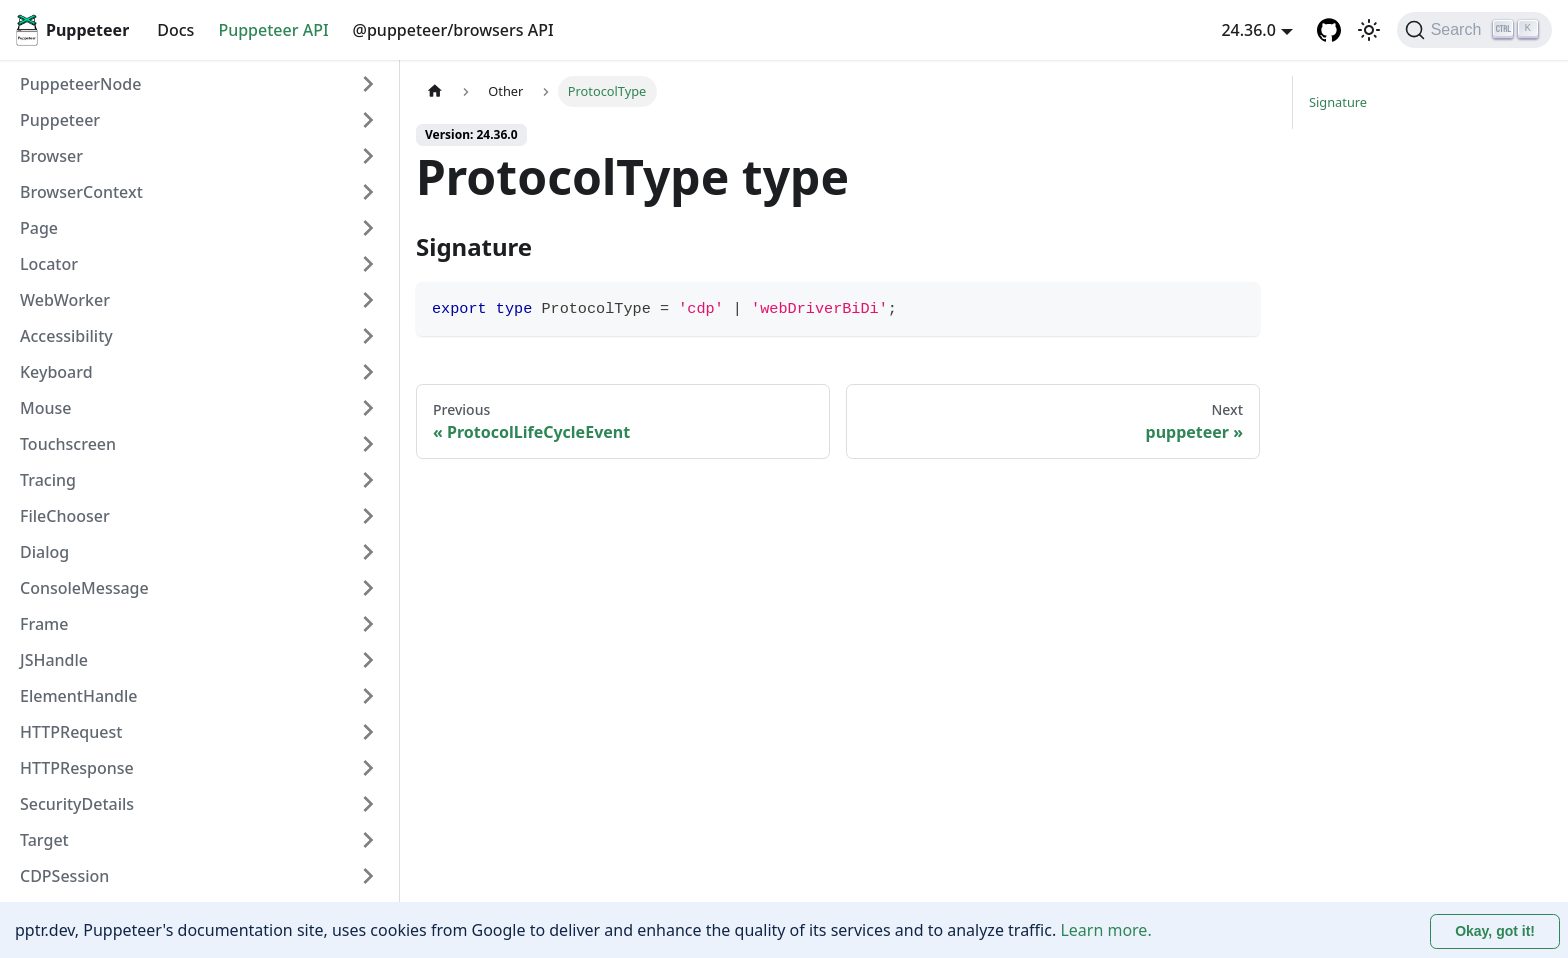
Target (44, 840)
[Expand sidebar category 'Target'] (368, 840)
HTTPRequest (71, 732)
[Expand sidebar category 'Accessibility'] (368, 336)
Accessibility (66, 336)
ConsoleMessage (84, 588)
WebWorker (65, 300)
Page (39, 228)
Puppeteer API (273, 30)
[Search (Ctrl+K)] (1474, 30)
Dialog (44, 552)
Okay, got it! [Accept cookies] (1495, 931)
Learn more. (1105, 930)
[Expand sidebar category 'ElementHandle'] (368, 696)
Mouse (45, 408)
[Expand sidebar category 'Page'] (368, 228)
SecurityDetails (77, 804)
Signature (1338, 102)
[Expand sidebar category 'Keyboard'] (368, 372)
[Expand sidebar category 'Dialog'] (368, 552)
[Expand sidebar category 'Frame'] (368, 624)
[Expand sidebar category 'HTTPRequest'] (368, 732)
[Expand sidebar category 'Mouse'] (368, 408)
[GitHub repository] (1329, 30)
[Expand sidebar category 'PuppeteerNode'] (368, 84)
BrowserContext (81, 192)
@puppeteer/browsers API (453, 30)
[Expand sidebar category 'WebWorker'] (368, 300)
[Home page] (435, 91)
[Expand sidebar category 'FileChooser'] (368, 516)
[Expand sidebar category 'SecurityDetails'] (368, 804)
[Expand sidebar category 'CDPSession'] (368, 876)
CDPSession (64, 876)
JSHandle (54, 660)
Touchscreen (68, 444)
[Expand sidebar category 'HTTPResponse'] (368, 768)
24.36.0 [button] (1248, 30)
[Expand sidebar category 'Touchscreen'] (368, 444)
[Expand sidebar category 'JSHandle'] (368, 660)
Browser (51, 156)
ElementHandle (79, 696)
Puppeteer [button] (60, 120)
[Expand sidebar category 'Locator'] (368, 264)
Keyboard (56, 372)
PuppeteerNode (80, 84)
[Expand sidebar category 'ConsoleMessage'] (368, 588)
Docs (175, 30)
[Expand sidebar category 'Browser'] (368, 156)
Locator (49, 264)
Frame (44, 624)
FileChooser (65, 516)
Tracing (48, 480)
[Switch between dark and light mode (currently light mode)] (1369, 30)
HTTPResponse (77, 768)
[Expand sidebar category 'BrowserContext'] (368, 192)
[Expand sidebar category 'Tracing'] (368, 480)
